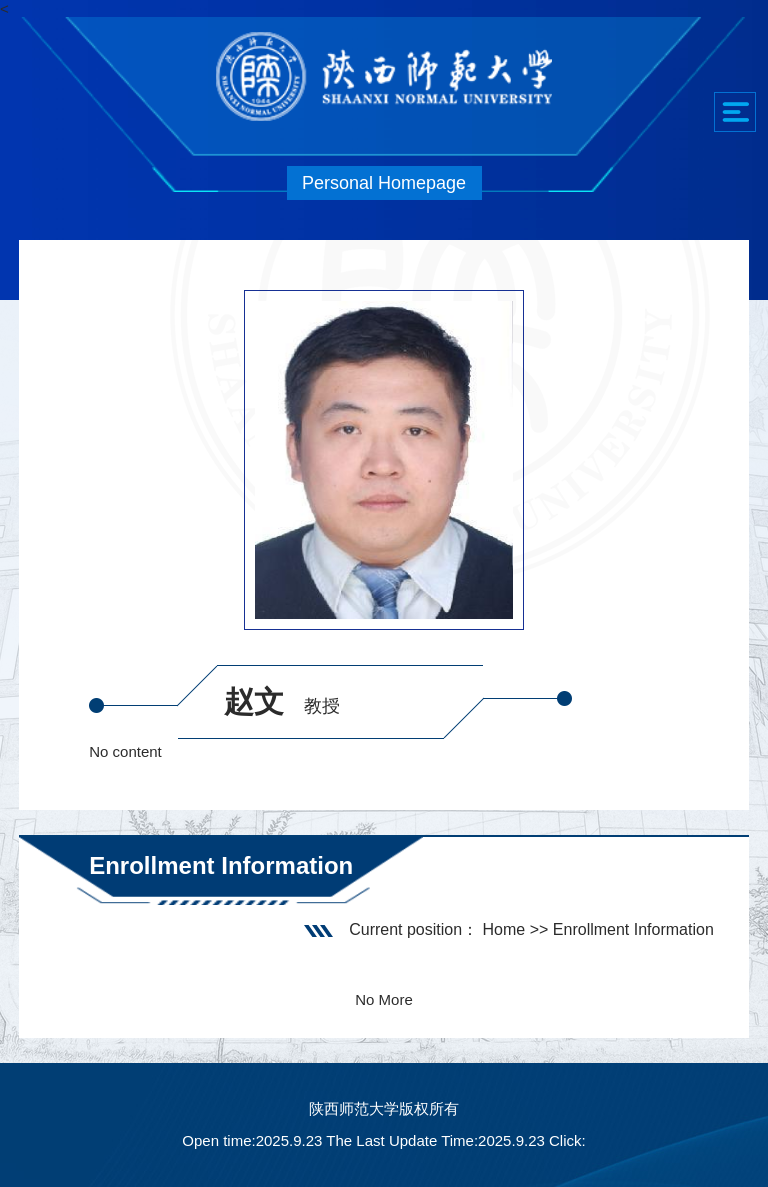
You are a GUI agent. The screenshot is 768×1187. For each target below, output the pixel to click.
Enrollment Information (633, 929)
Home (504, 929)
